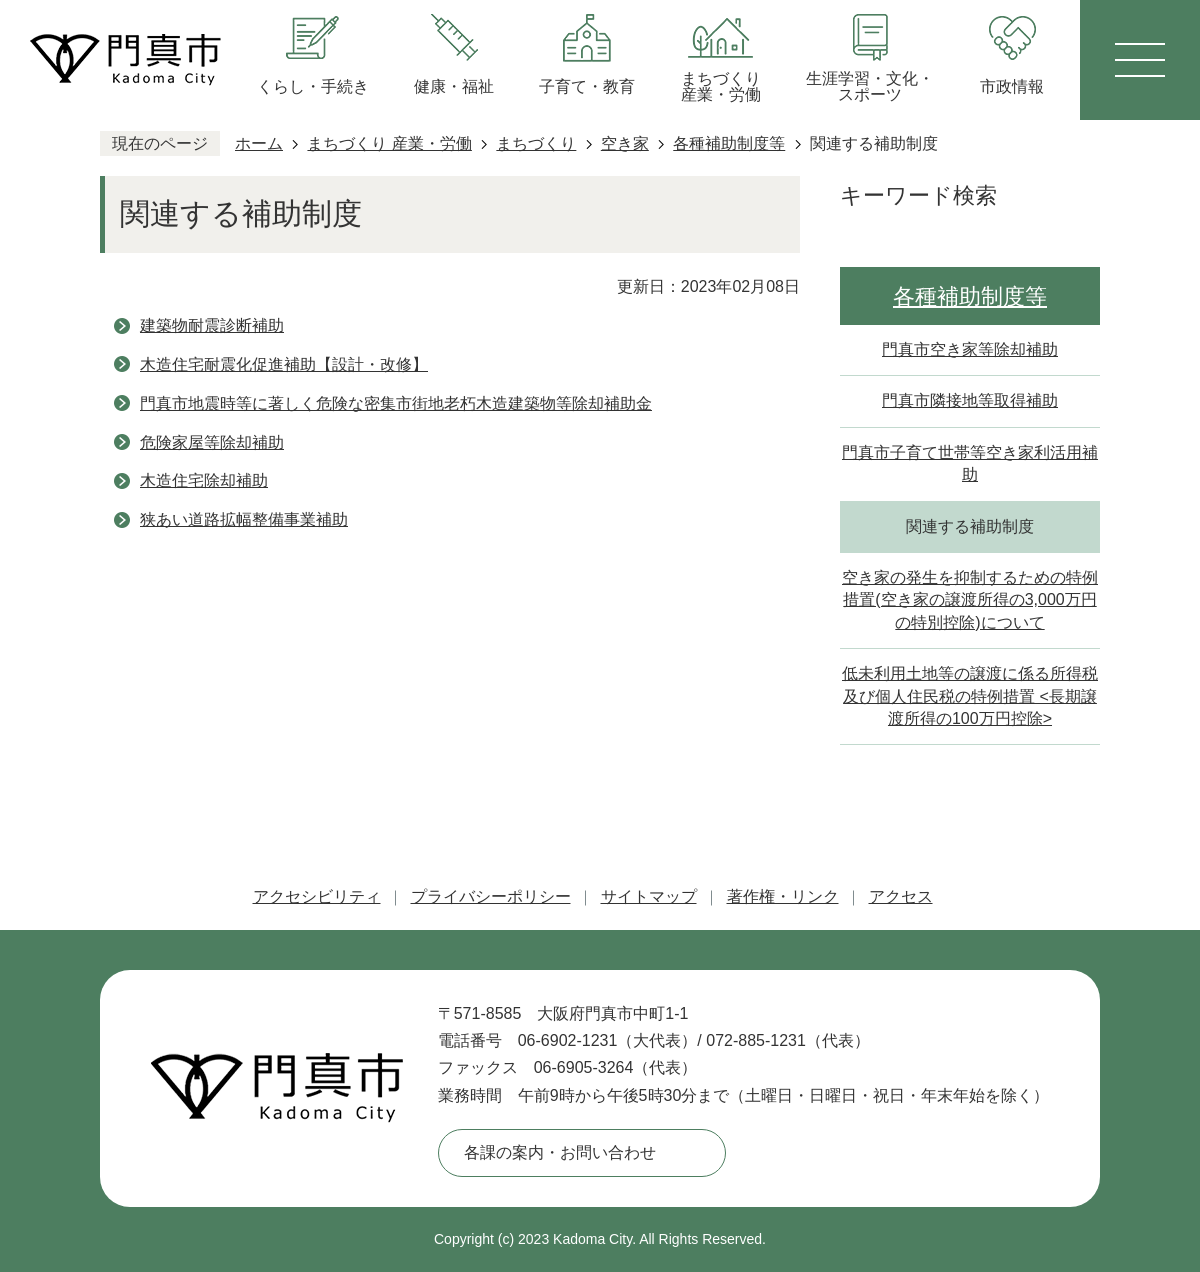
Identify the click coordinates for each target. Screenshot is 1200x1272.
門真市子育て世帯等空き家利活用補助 (970, 463)
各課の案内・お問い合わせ (560, 1152)
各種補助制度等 (729, 143)
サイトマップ (649, 896)
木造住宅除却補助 (204, 480)
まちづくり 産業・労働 (389, 143)
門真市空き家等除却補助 (970, 349)
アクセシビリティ (317, 896)
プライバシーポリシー (491, 896)
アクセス (901, 896)
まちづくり (536, 143)
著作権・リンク (783, 896)
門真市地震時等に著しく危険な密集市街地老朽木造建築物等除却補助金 (396, 403)
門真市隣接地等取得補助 (970, 400)
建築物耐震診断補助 (212, 325)
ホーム (259, 143)
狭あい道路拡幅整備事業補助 (244, 519)
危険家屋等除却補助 (212, 442)
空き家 (625, 143)
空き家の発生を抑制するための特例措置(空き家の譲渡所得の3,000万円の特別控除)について (970, 600)
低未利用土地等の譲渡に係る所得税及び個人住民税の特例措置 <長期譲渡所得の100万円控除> (970, 696)
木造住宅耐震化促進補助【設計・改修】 (284, 364)
